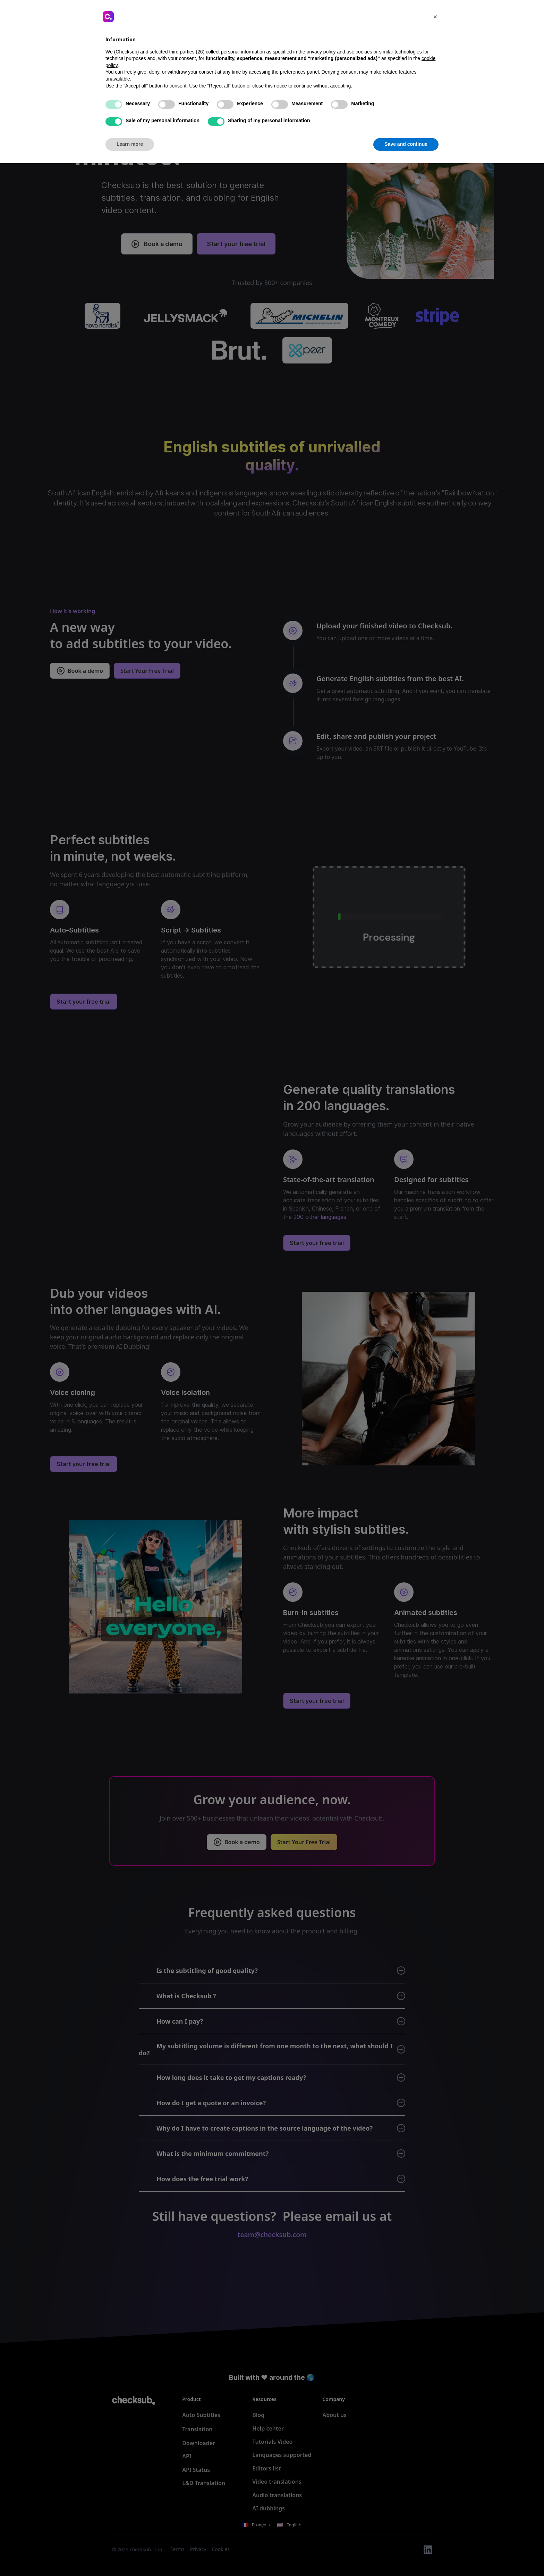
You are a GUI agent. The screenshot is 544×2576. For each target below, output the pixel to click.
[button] (435, 2429)
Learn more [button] (130, 2557)
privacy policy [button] (320, 2464)
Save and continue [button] (405, 2557)
